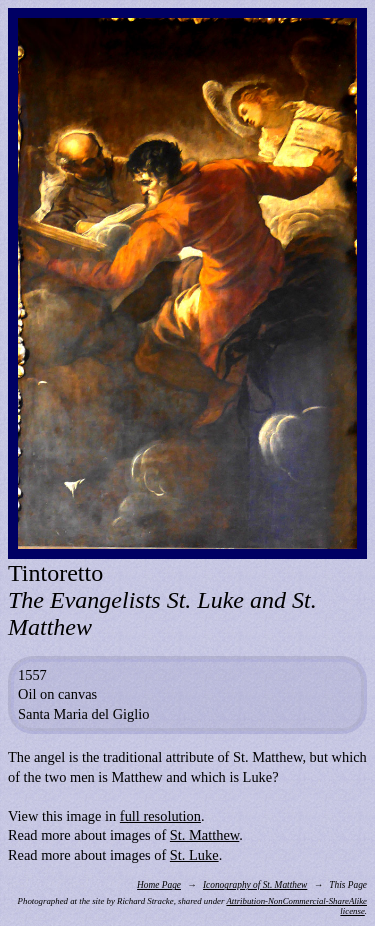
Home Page (159, 885)
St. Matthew (204, 835)
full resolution (160, 816)
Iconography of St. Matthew (255, 885)
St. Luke (194, 855)
